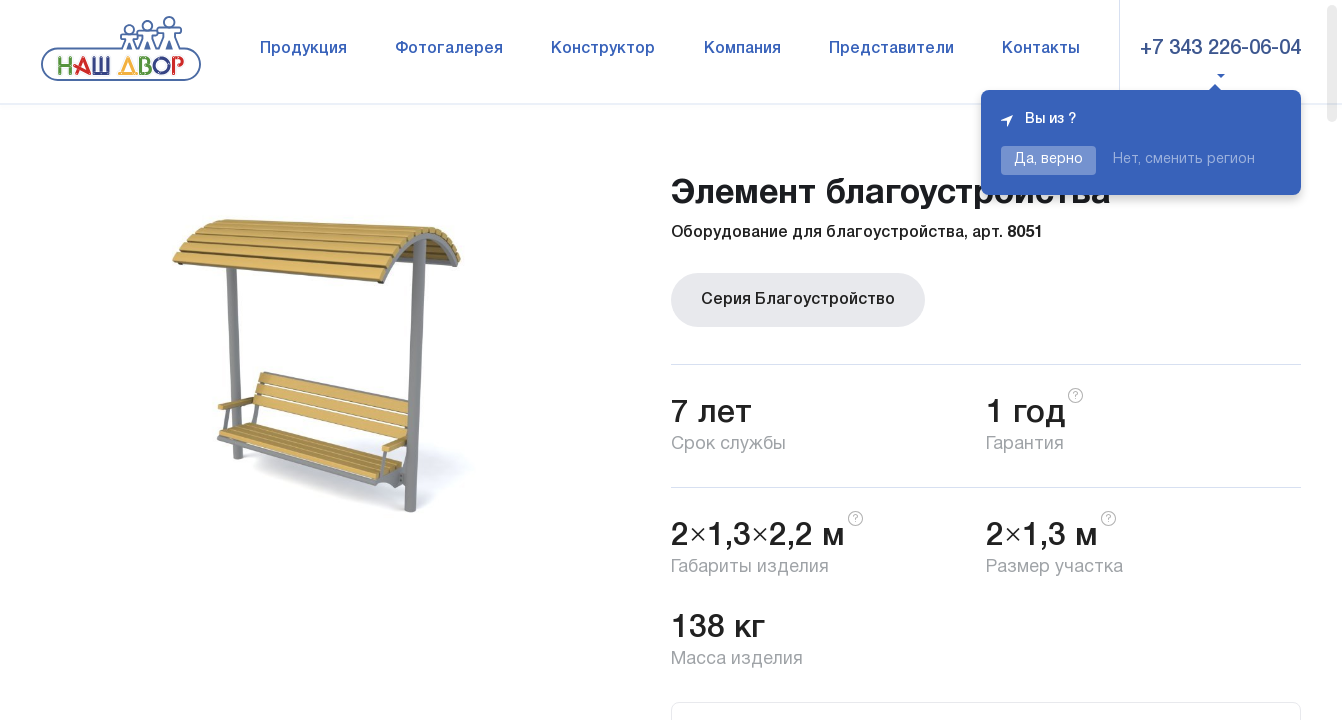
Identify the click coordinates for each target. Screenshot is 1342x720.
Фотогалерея (449, 49)
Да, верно (1048, 159)
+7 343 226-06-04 (1220, 49)
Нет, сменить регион (1184, 159)
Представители (891, 49)
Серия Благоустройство (798, 300)
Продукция (303, 49)
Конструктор (603, 49)
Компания (742, 49)
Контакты (1041, 49)
